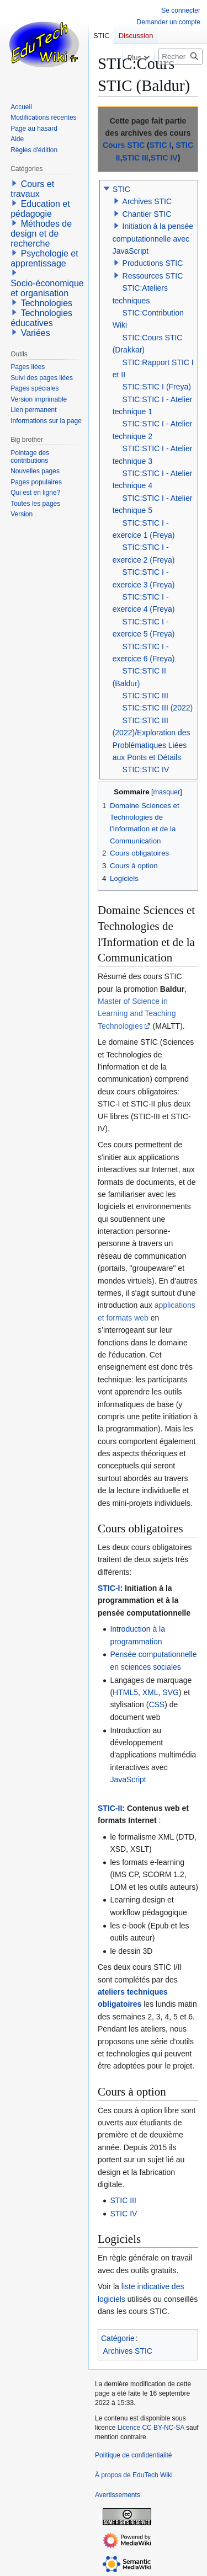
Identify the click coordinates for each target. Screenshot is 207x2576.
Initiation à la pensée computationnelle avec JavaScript (153, 238)
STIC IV (164, 157)
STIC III (135, 157)
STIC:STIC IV (146, 769)
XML (150, 1692)
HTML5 (125, 1692)
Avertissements (117, 2495)
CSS (156, 1704)
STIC (121, 189)
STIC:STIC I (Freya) (157, 386)
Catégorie (118, 2338)
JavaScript (128, 1779)
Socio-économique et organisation (47, 288)
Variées (35, 333)
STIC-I (109, 1588)
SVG (170, 1692)
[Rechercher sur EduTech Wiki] (180, 57)
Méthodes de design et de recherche (41, 233)
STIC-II (110, 1808)
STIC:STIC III (145, 695)
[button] (106, 189)
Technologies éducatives (41, 318)
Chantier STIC (147, 214)
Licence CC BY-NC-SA (151, 2427)
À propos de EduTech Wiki (134, 2475)
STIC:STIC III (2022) (158, 707)
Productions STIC (153, 263)
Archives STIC (147, 201)
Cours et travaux (32, 189)
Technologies (46, 303)
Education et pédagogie (40, 208)
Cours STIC (124, 145)
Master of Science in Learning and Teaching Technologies (137, 1013)
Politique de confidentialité (133, 2455)
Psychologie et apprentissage (44, 258)
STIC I (161, 145)
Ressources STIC (153, 275)
